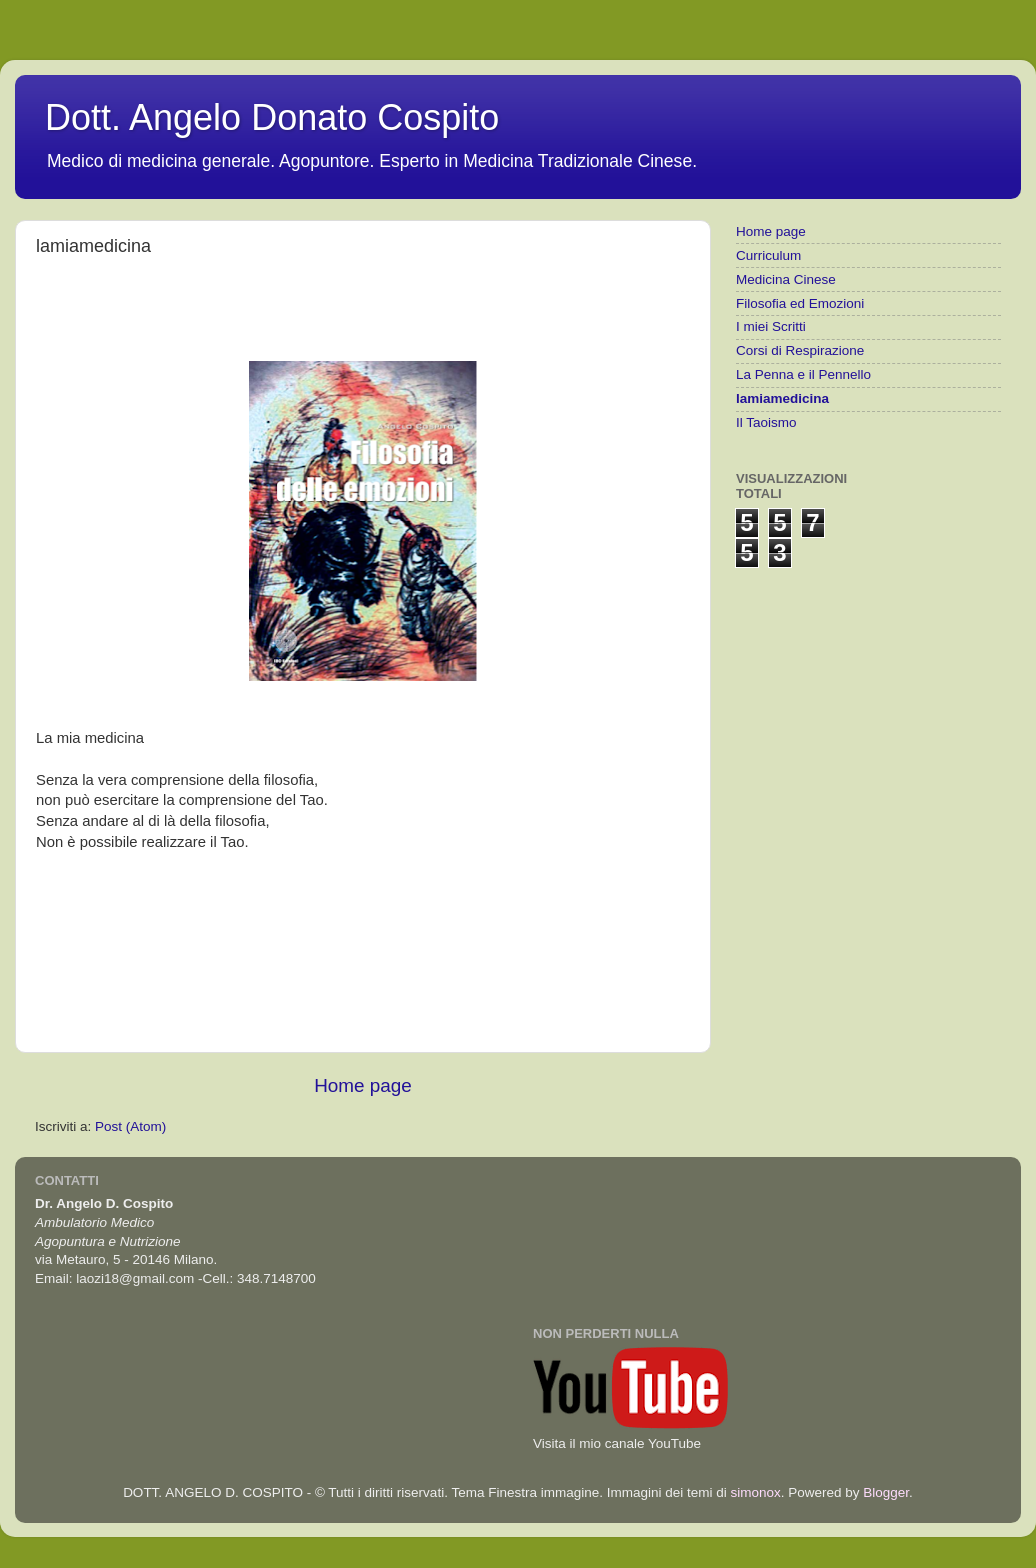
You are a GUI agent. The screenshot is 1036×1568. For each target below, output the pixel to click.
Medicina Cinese (786, 279)
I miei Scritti (771, 326)
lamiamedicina (782, 398)
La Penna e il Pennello (803, 374)
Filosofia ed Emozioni (800, 303)
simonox (755, 1492)
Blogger (886, 1492)
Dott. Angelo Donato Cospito (272, 117)
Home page (363, 1085)
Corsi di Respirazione (800, 350)
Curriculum (768, 255)
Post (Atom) (130, 1126)
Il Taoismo (766, 422)
